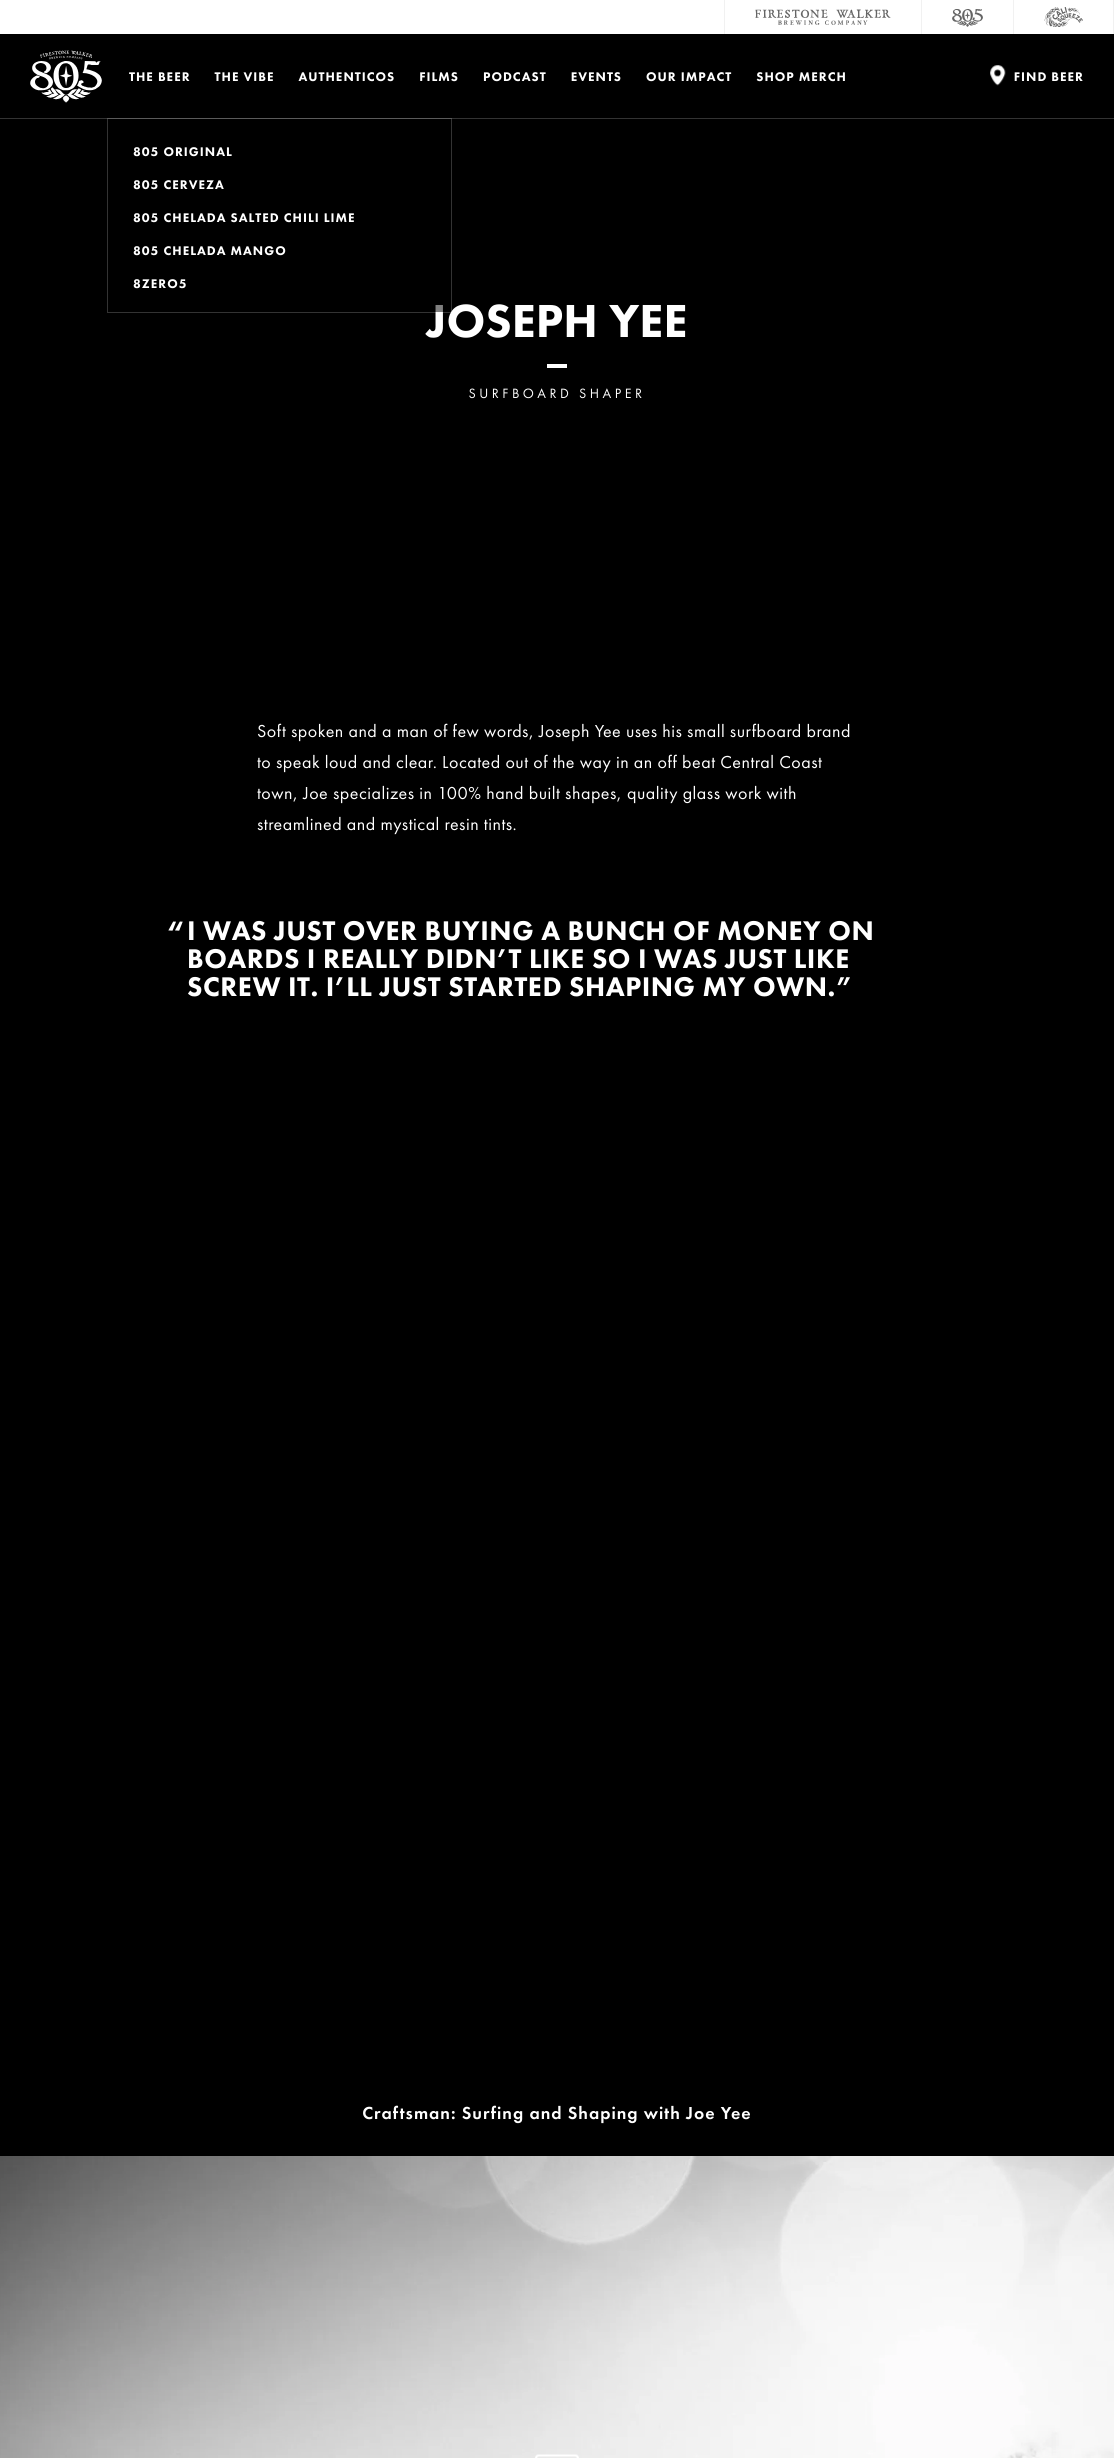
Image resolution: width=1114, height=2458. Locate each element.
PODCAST (515, 76)
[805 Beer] (968, 17)
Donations (997, 2048)
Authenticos (347, 76)
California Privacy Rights (523, 2396)
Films (439, 76)
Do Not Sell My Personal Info (368, 2396)
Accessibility (1006, 2128)
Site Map (739, 2396)
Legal (43, 2396)
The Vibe (245, 76)
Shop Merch (801, 76)
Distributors (1005, 2088)
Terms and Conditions (221, 2396)
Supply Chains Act (650, 2396)
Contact (792, 2048)
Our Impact (689, 76)
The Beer (160, 76)
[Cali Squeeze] (1064, 17)
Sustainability (820, 2128)
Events (596, 76)
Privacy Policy (111, 2396)
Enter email (140, 2180)
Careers (789, 2088)
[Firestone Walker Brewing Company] (823, 17)
